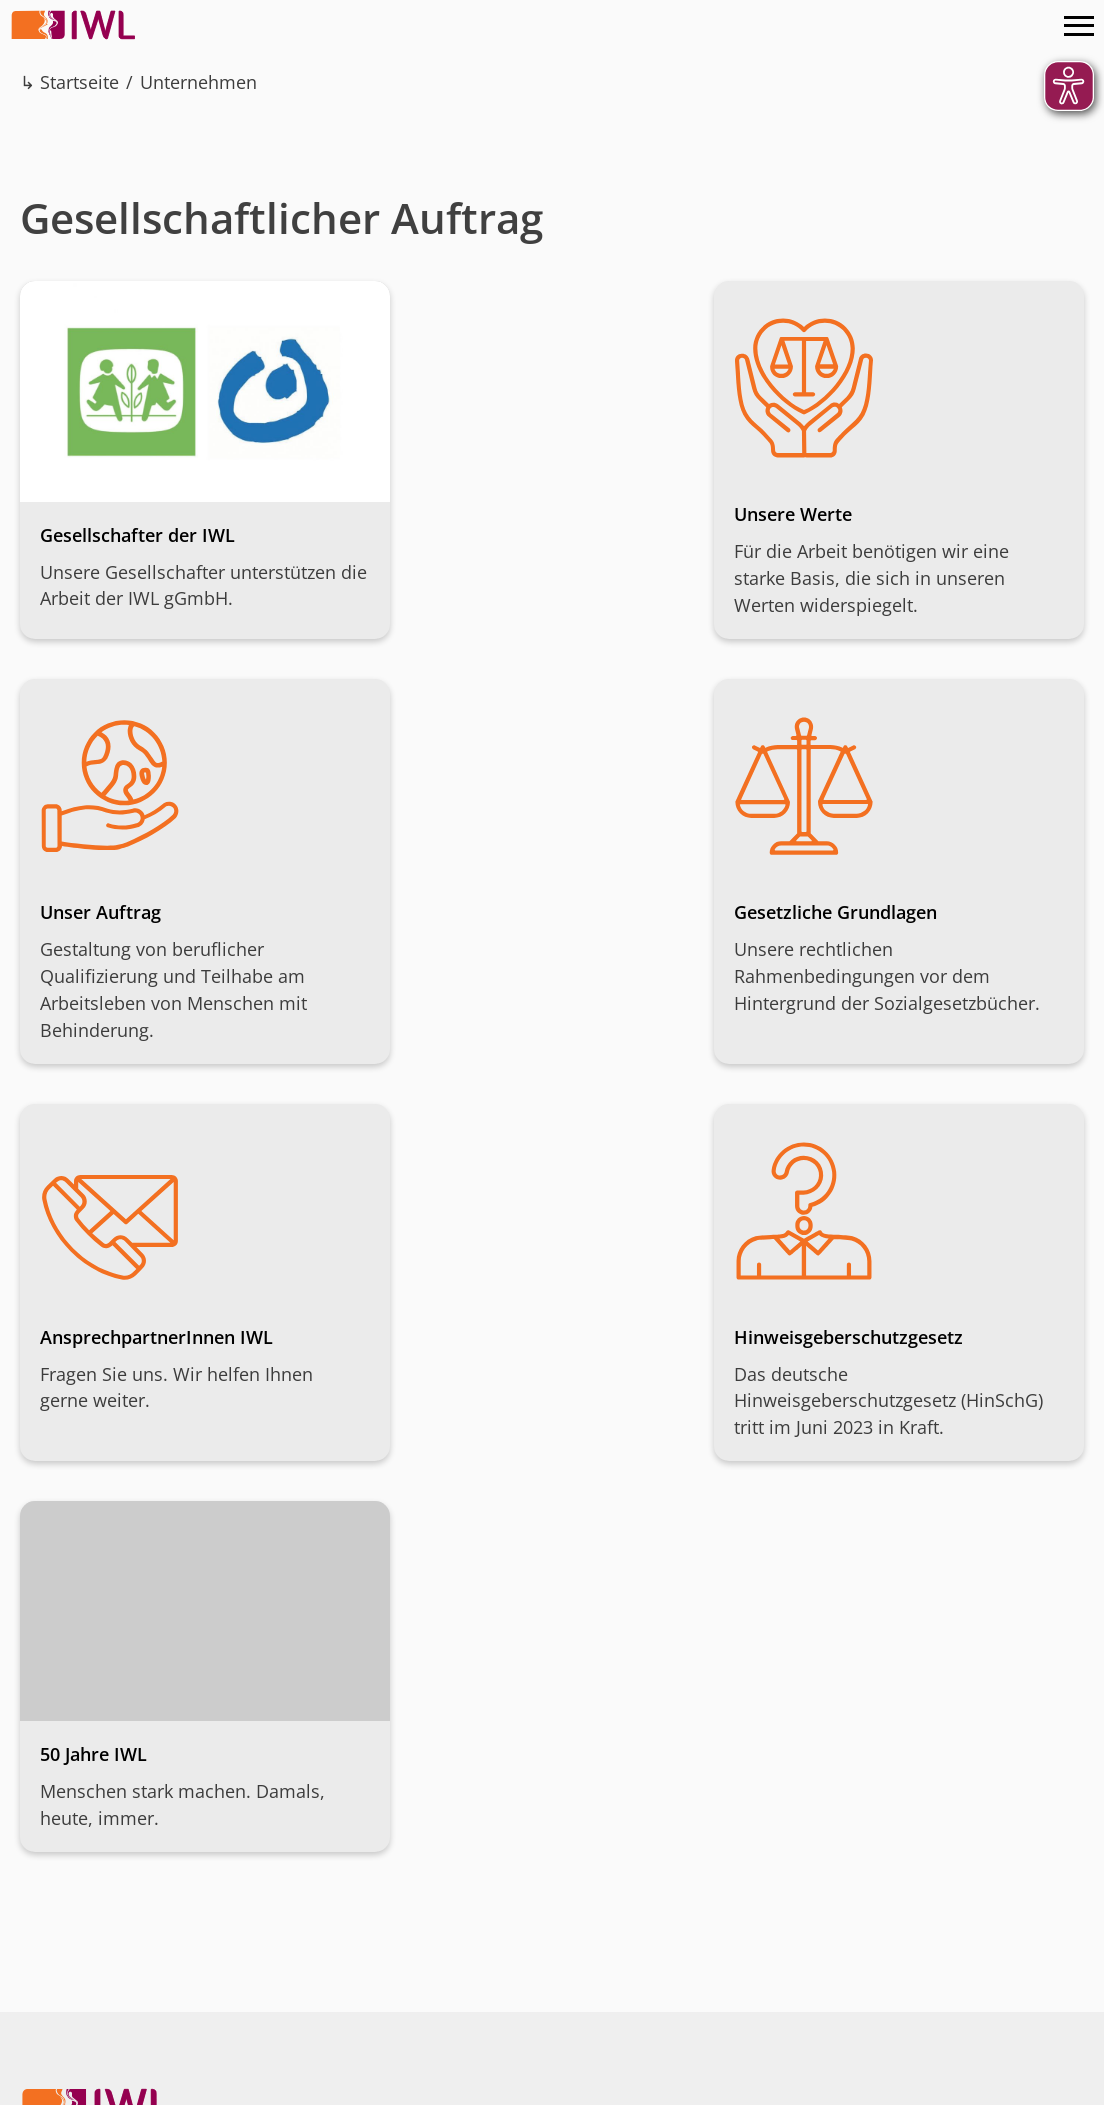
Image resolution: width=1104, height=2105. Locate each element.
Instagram (937, 1851)
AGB (269, 2085)
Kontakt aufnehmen (130, 1972)
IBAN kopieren (600, 1972)
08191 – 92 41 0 (141, 1926)
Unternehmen (198, 82)
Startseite (79, 82)
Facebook (981, 1851)
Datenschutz (181, 2085)
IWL (75, 25)
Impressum (65, 2085)
